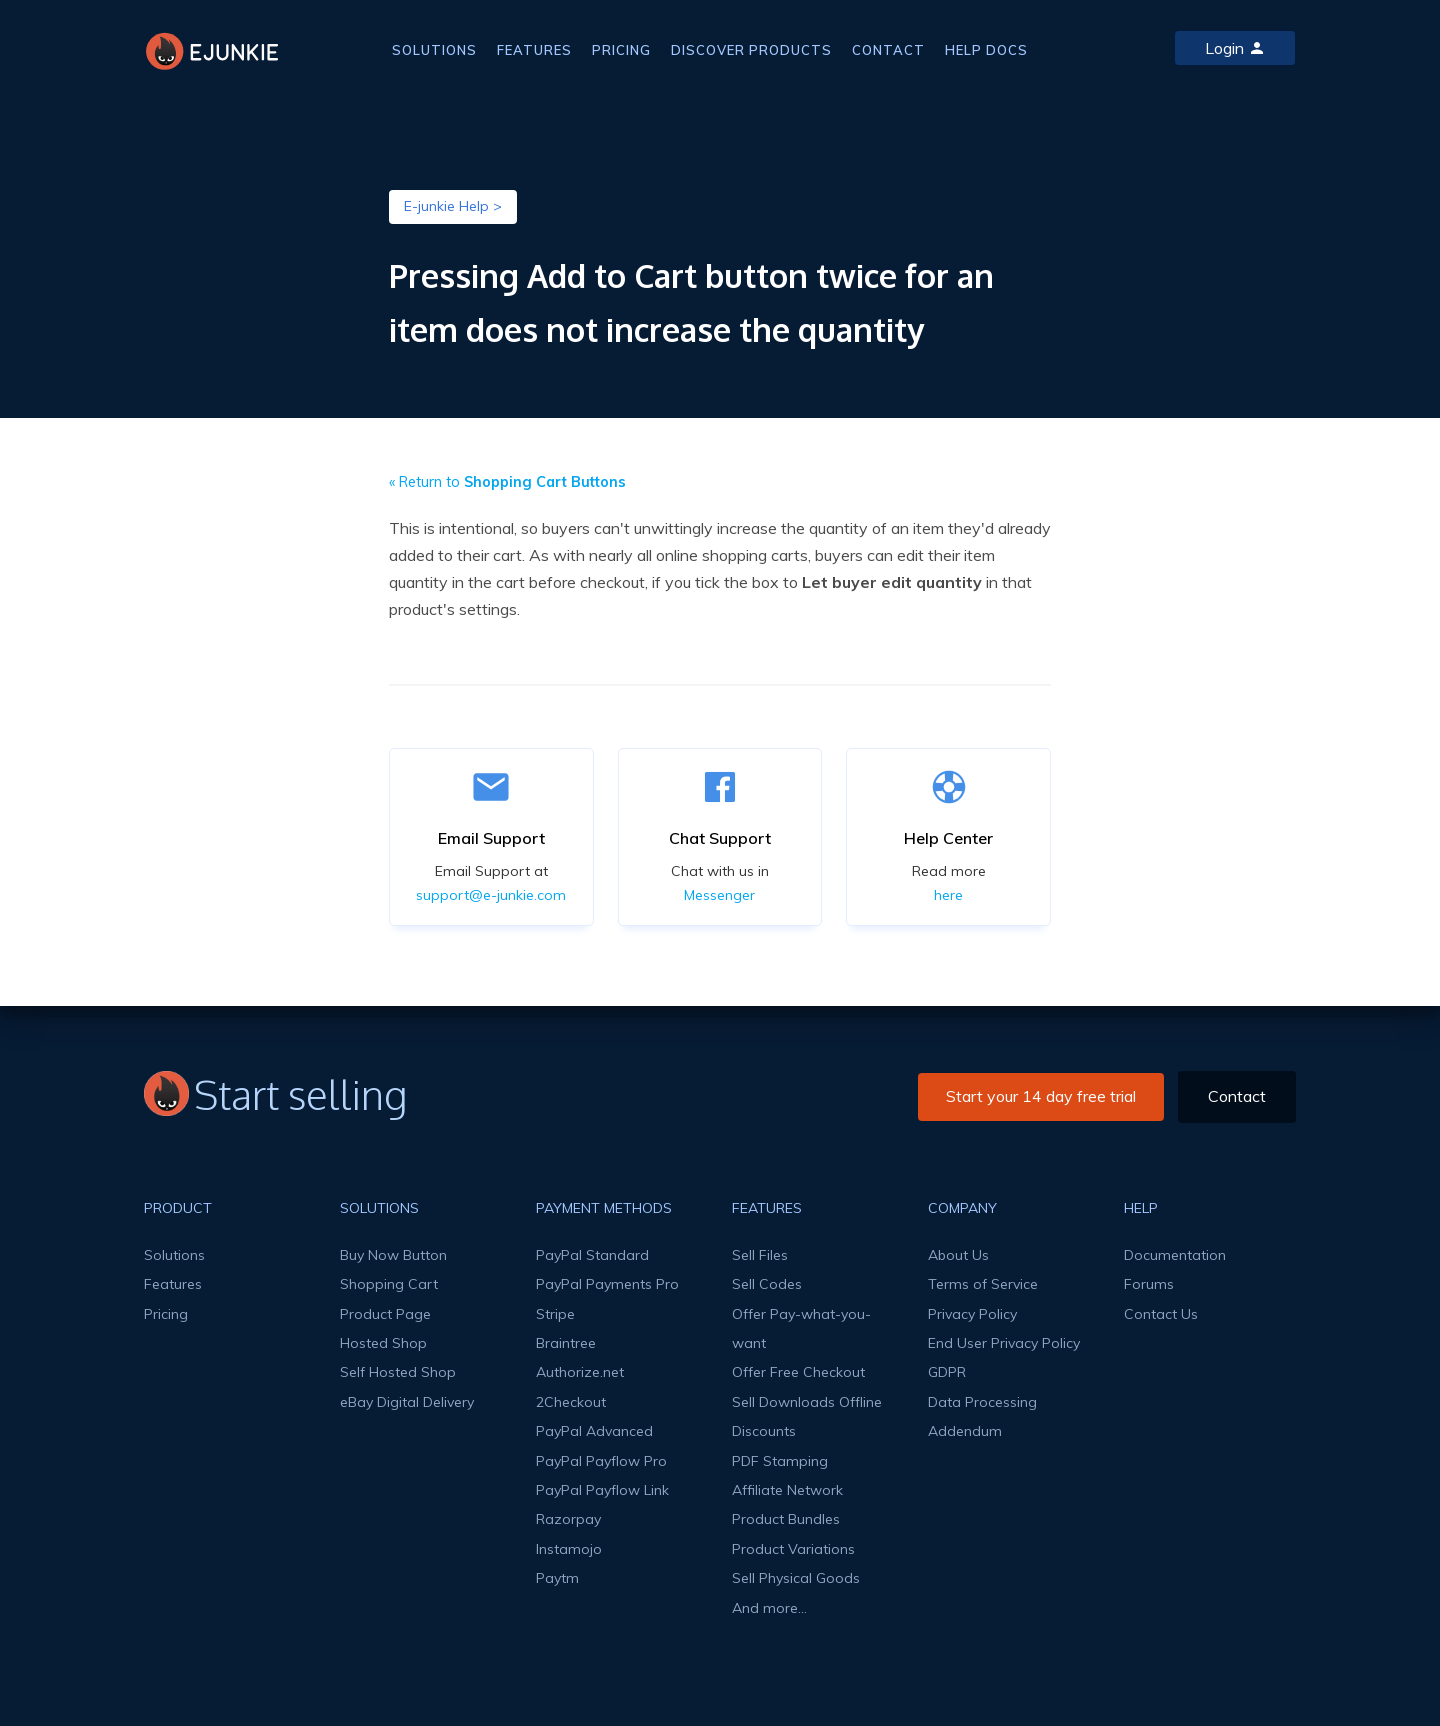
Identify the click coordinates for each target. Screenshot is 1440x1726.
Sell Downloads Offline (807, 1402)
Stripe (555, 1314)
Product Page (385, 1314)
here (948, 895)
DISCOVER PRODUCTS (751, 50)
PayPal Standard (592, 1255)
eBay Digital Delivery (407, 1402)
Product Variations (793, 1549)
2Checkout (571, 1402)
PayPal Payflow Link (602, 1490)
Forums (1149, 1284)
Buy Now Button (393, 1255)
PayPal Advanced (594, 1431)
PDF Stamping (780, 1461)
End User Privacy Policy (1004, 1343)
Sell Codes (767, 1284)
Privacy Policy (972, 1314)
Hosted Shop (383, 1343)
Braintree (566, 1343)
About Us (958, 1255)
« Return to (507, 482)
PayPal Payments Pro (607, 1284)
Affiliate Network (787, 1490)
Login (1235, 48)
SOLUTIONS (434, 50)
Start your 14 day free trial (1041, 1096)
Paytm (557, 1578)
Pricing (166, 1314)
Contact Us (1161, 1314)
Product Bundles (786, 1519)
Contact (1237, 1096)
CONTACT (888, 50)
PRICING (621, 50)
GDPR (947, 1372)
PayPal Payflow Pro (601, 1461)
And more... (769, 1608)
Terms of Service (983, 1284)
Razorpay (568, 1519)
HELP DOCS (986, 50)
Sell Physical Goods (796, 1578)
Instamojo (569, 1549)
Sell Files (760, 1255)
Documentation (1175, 1255)
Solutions (174, 1255)
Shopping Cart (389, 1284)
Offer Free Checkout (798, 1372)
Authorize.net (580, 1372)
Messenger (719, 895)
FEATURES (534, 50)
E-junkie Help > (453, 206)
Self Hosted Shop (398, 1372)
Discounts (764, 1431)
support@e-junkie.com (491, 895)
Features (173, 1284)
